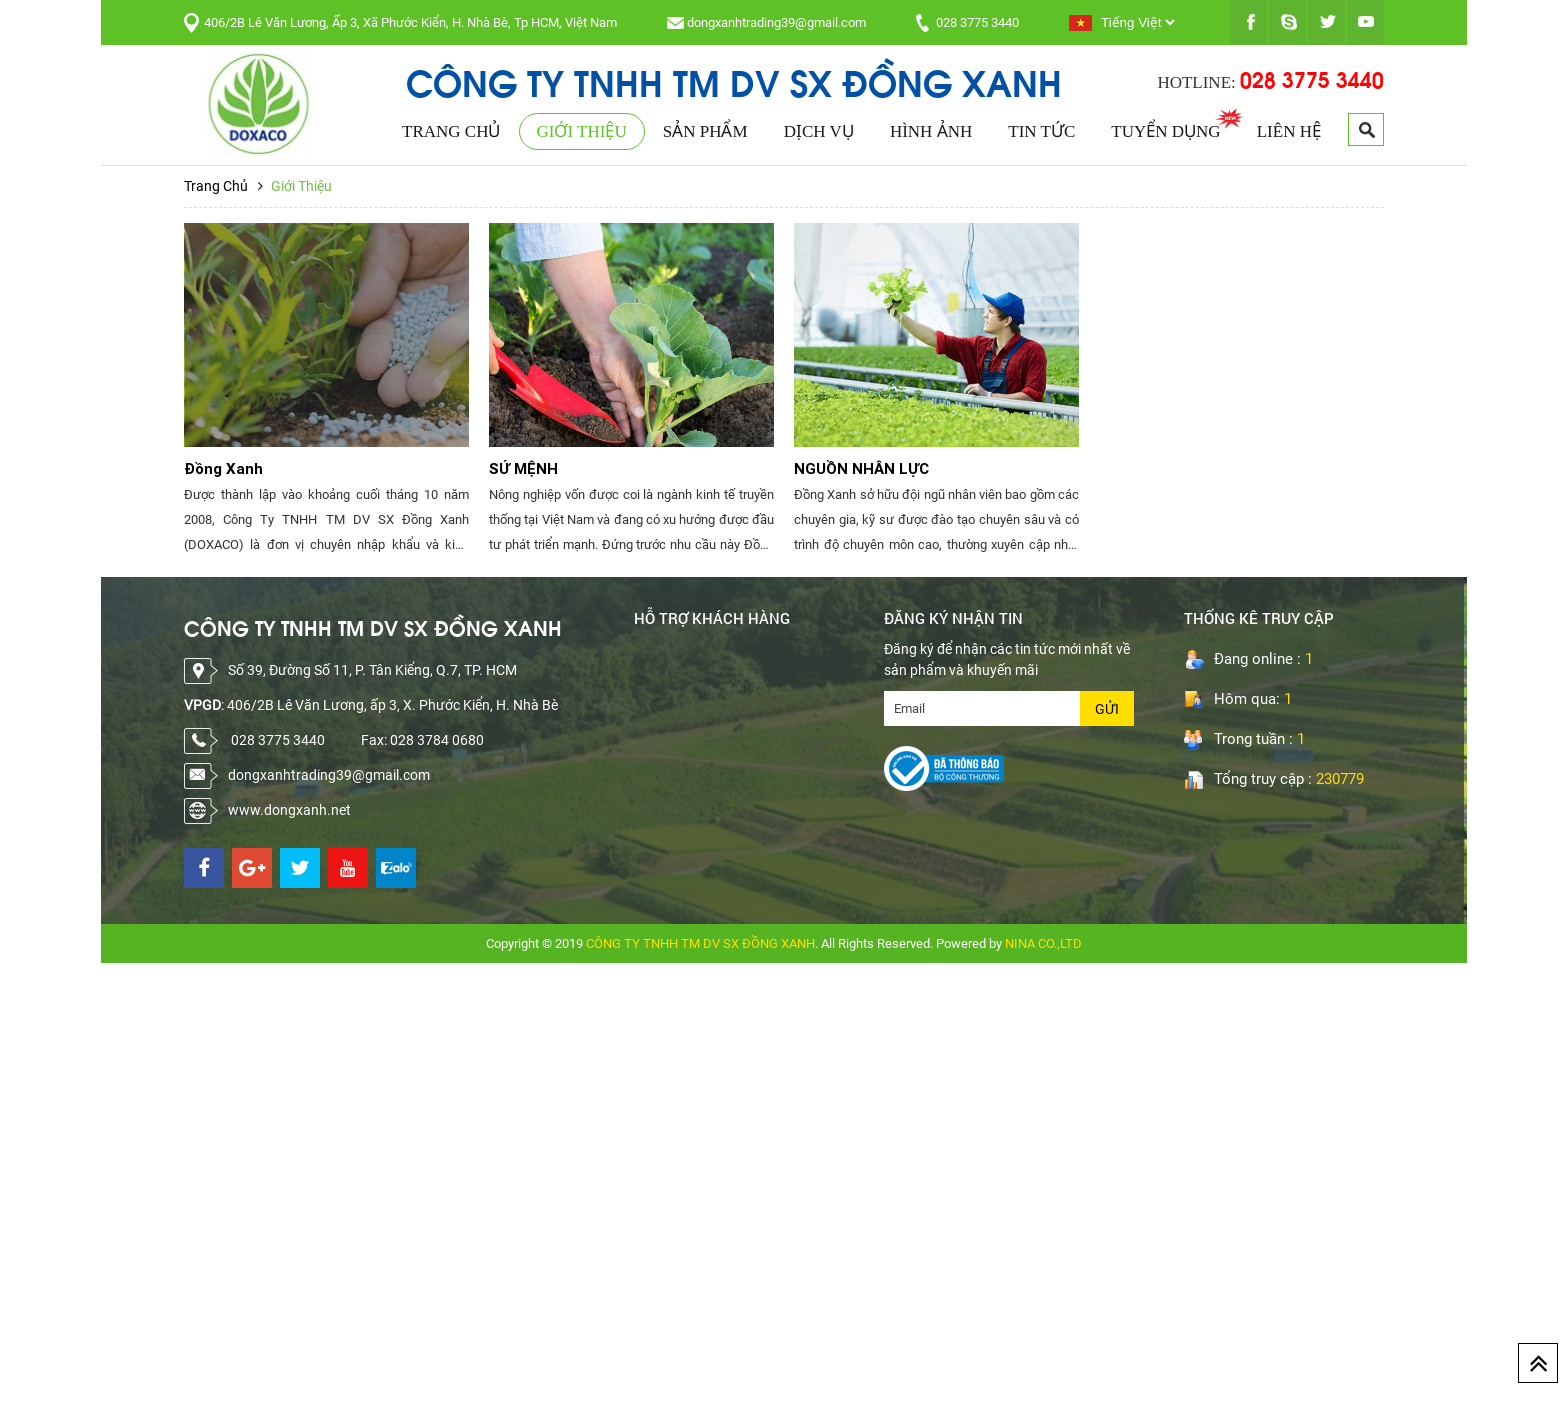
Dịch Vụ (819, 131)
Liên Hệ (1289, 131)
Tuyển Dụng (1165, 131)
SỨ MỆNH (523, 469)
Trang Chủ (451, 131)
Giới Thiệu (582, 131)
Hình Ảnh (931, 131)
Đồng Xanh (223, 469)
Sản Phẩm (705, 131)
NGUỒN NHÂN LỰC (861, 469)
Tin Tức (1041, 131)
